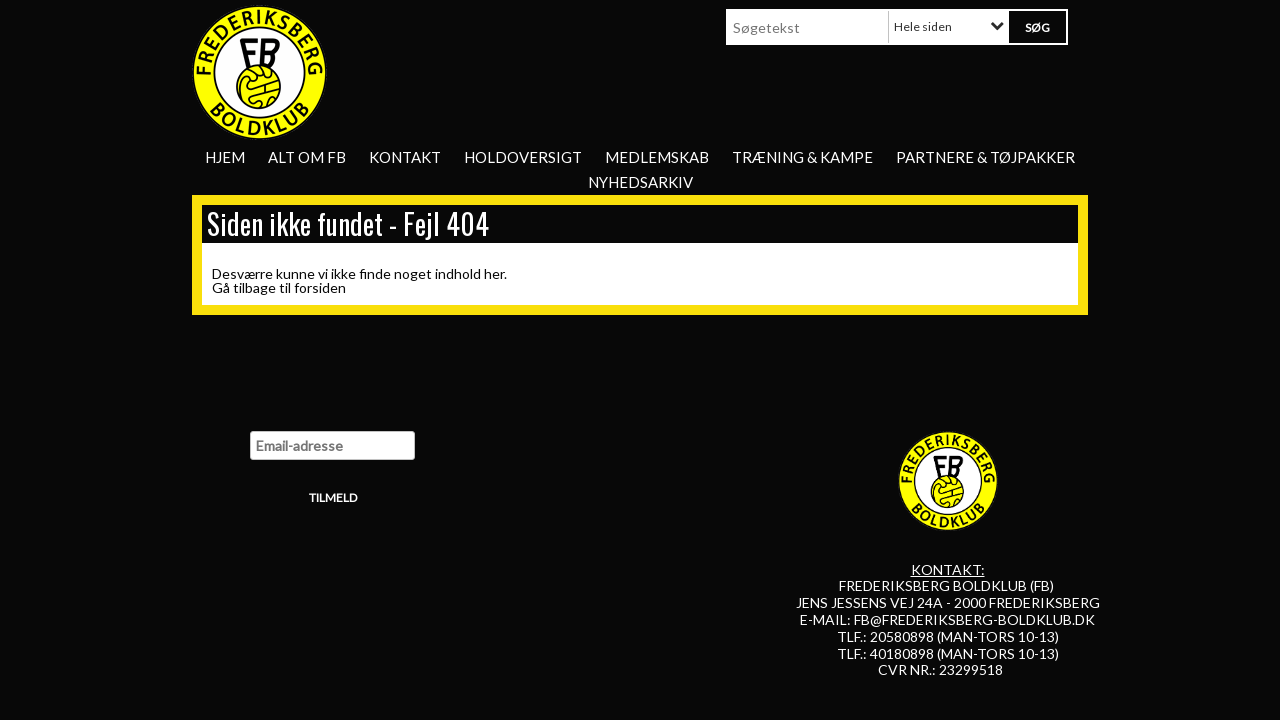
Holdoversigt (523, 157)
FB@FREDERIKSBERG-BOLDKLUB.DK (974, 619)
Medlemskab (657, 157)
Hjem (225, 157)
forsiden (320, 287)
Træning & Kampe (802, 157)
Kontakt (405, 157)
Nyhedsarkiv (640, 182)
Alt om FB (307, 157)
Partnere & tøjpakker (985, 157)
